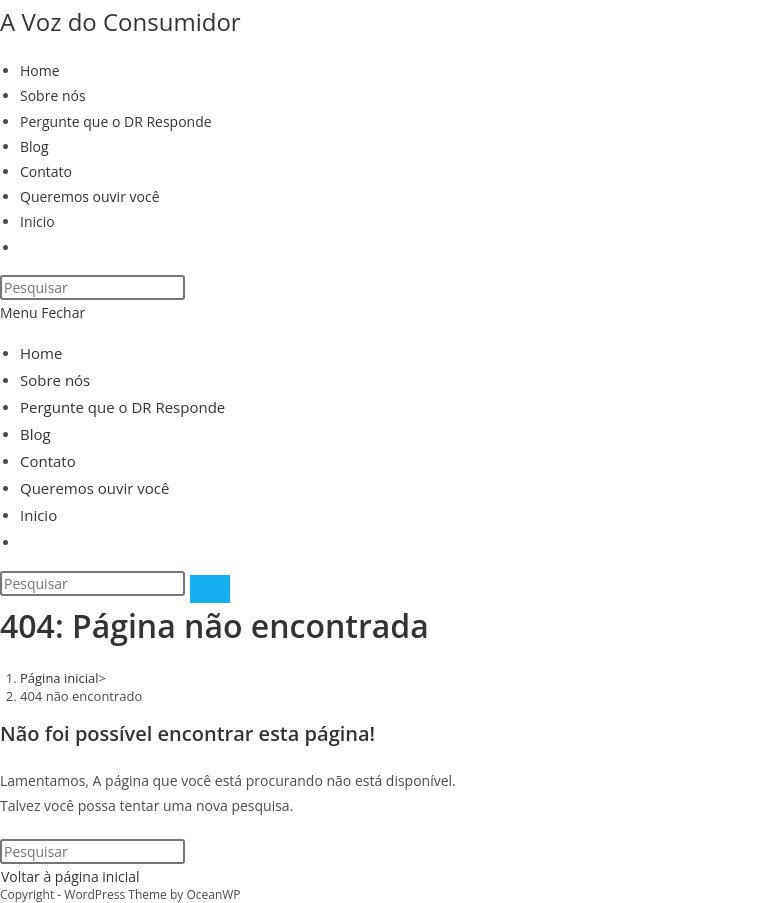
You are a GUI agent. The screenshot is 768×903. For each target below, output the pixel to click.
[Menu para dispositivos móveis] (42, 312)
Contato (48, 461)
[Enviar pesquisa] (210, 589)
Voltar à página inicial (70, 876)
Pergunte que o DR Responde (122, 407)
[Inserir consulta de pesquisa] (92, 287)
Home (41, 353)
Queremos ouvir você (94, 488)
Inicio (38, 515)
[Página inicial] (59, 678)
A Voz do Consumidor (120, 21)
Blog (35, 434)
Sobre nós (55, 380)
